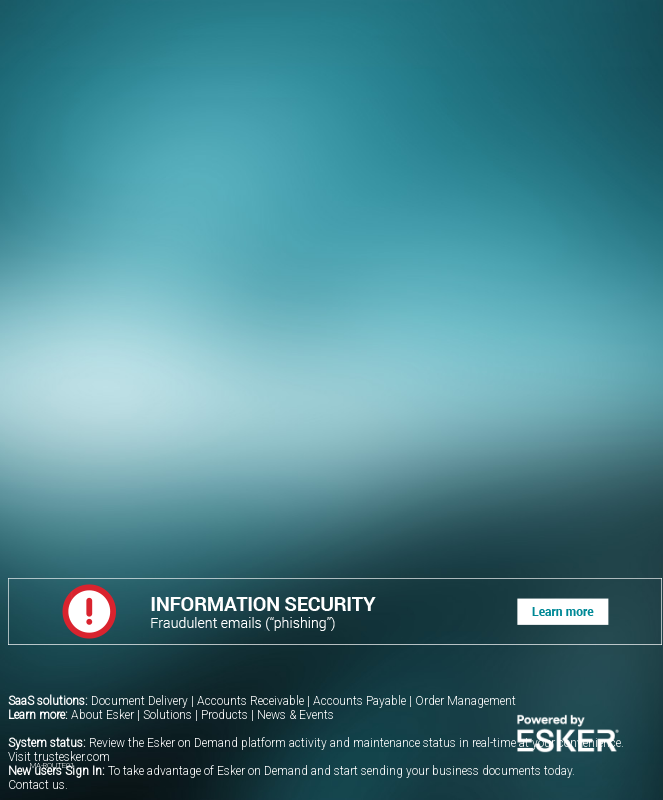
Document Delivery (139, 701)
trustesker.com (72, 757)
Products (224, 715)
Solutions (167, 715)
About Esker (102, 715)
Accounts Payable (359, 701)
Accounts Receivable (250, 701)
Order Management (465, 701)
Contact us (36, 785)
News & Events (295, 715)
